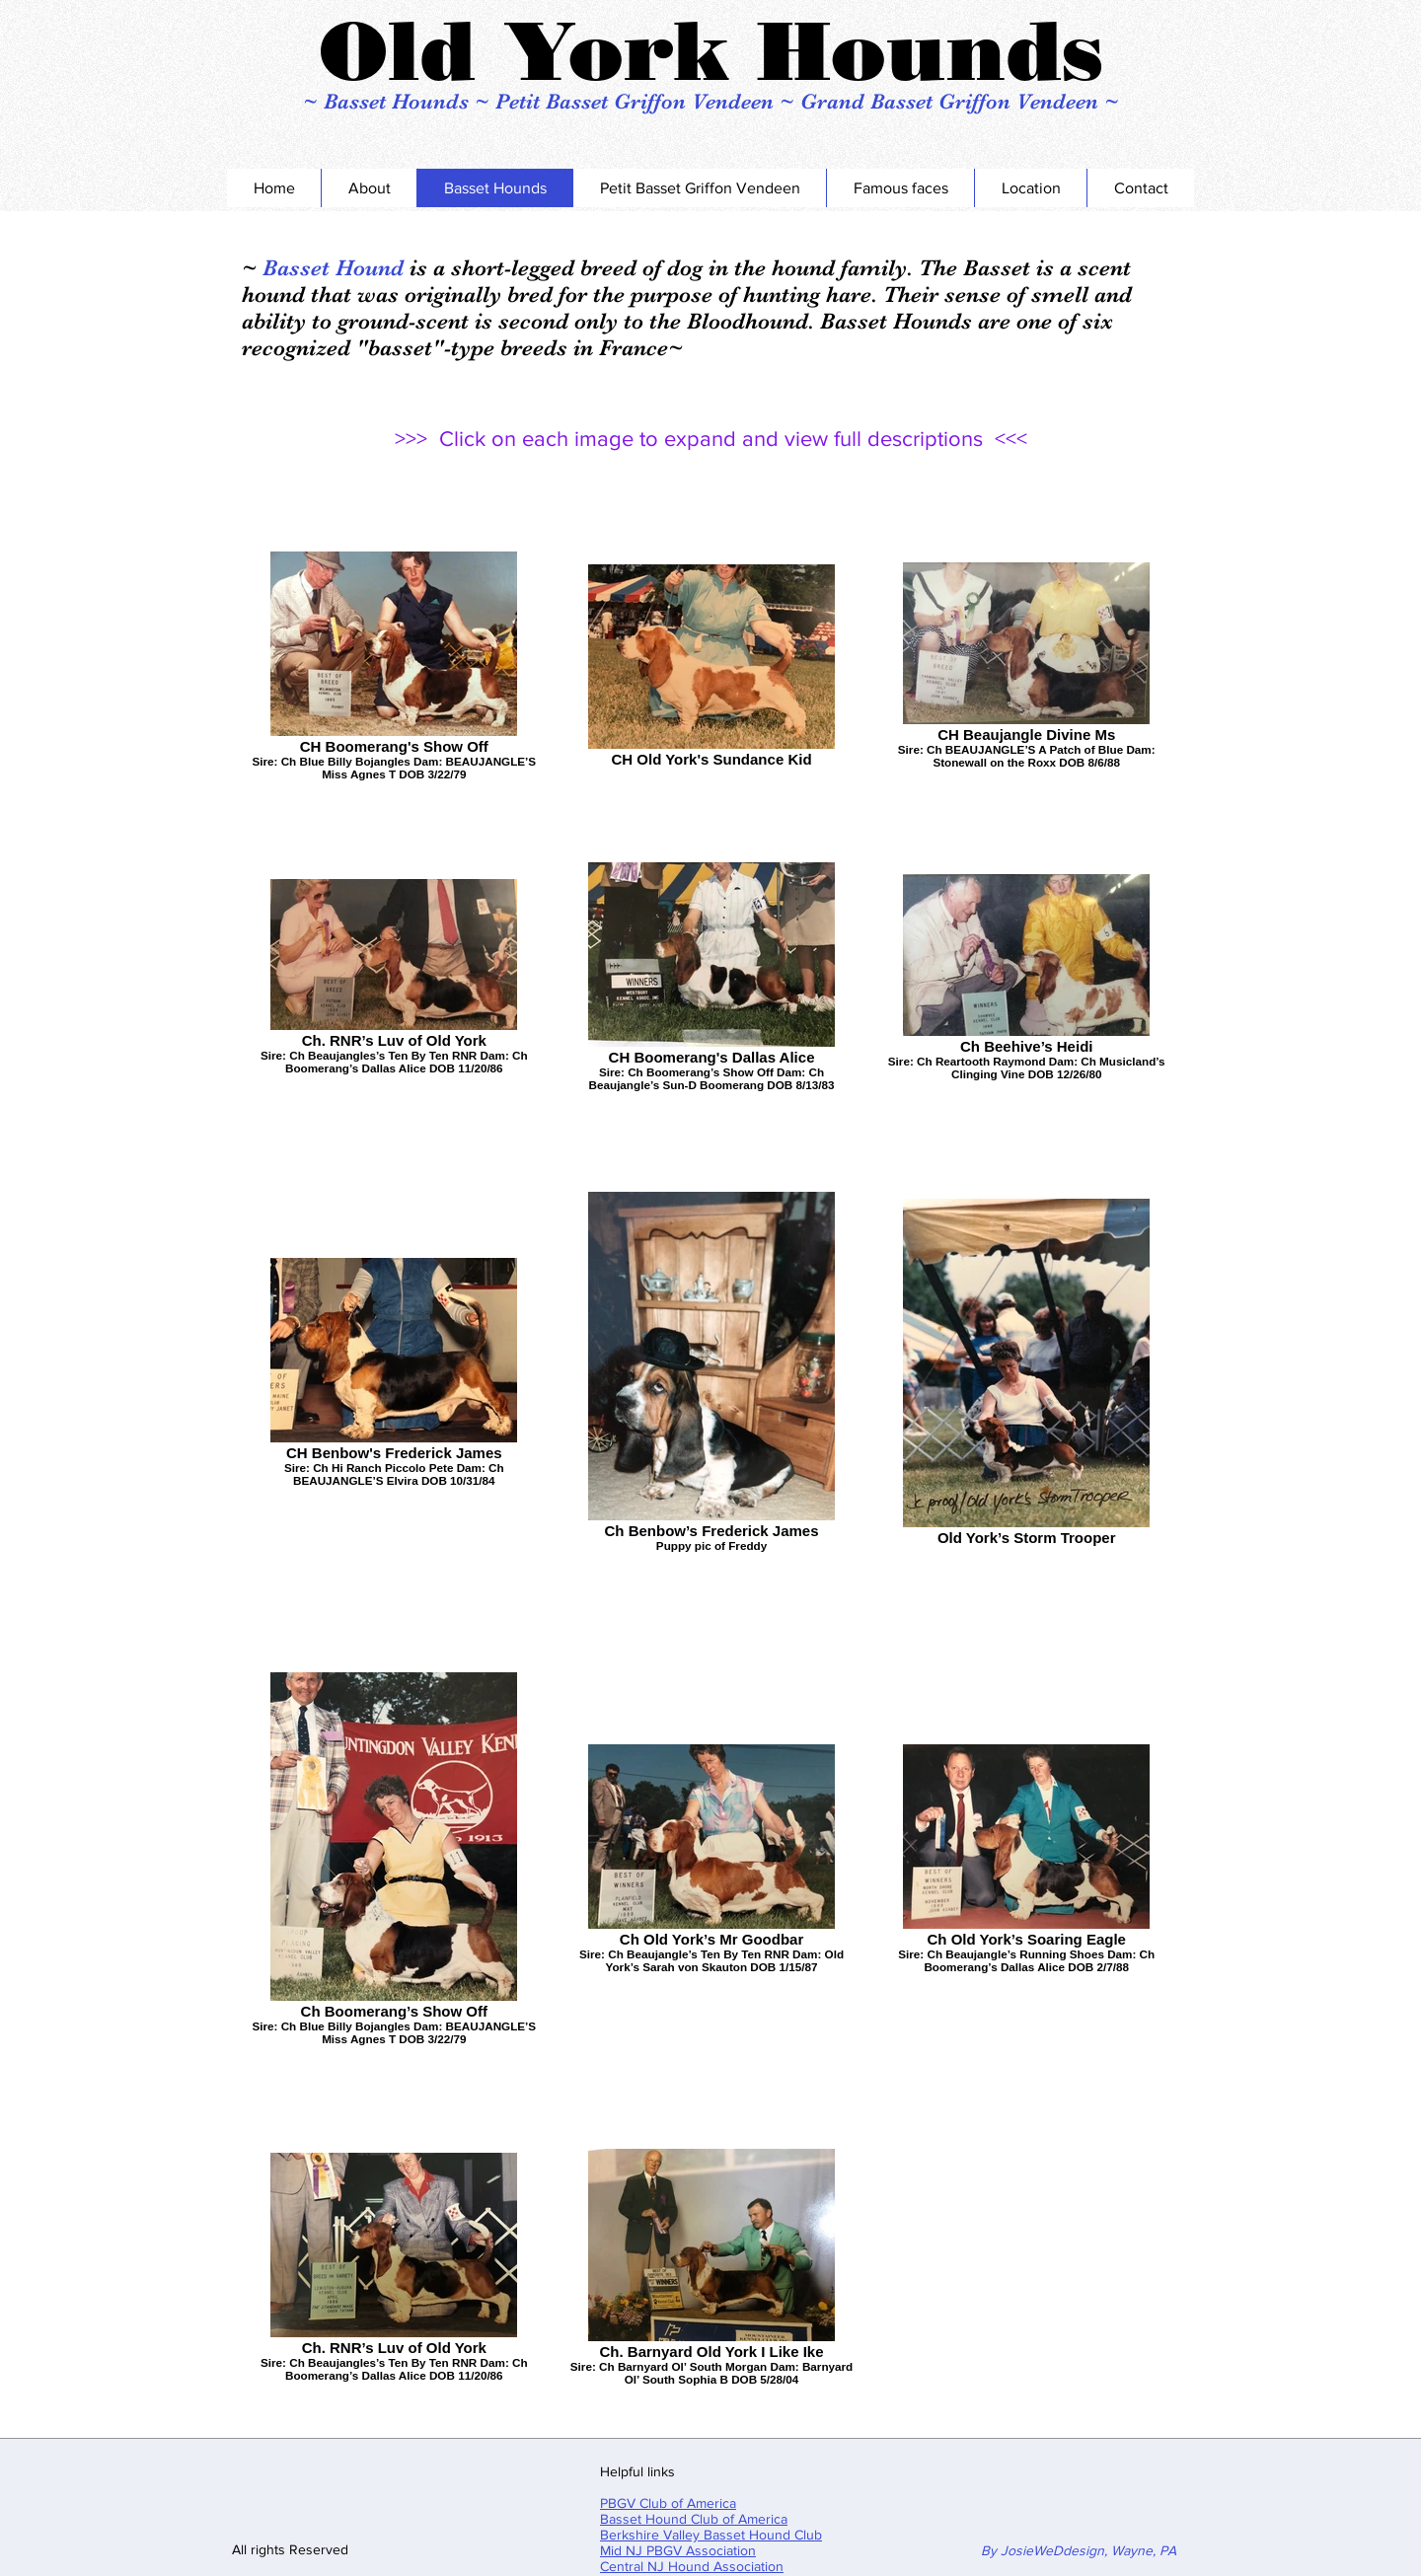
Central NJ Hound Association (692, 2566)
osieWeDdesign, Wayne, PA (1092, 2550)
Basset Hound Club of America (693, 2519)
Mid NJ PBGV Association (678, 2550)
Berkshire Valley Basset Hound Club (711, 2534)
